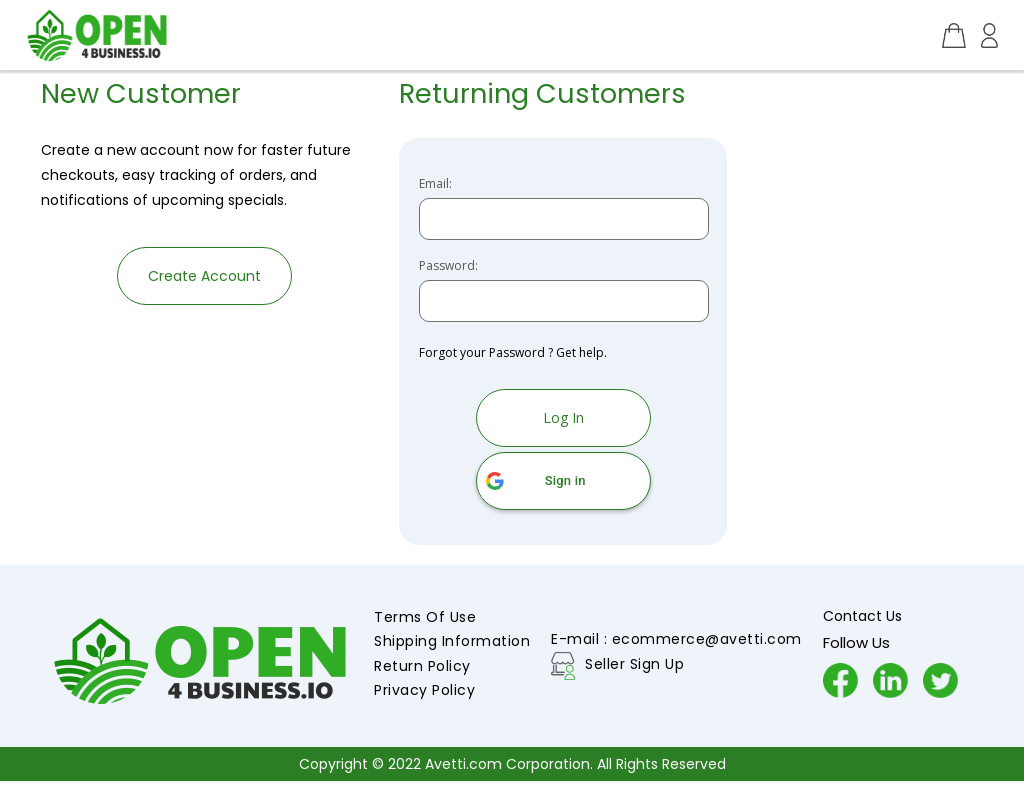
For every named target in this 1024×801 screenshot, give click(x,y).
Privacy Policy (424, 690)
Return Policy (422, 666)
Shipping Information (452, 641)
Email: (435, 184)
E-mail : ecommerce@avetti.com (676, 639)
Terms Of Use (425, 617)
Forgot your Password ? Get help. (513, 352)
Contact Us (862, 616)
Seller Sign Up (634, 664)
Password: (448, 266)
